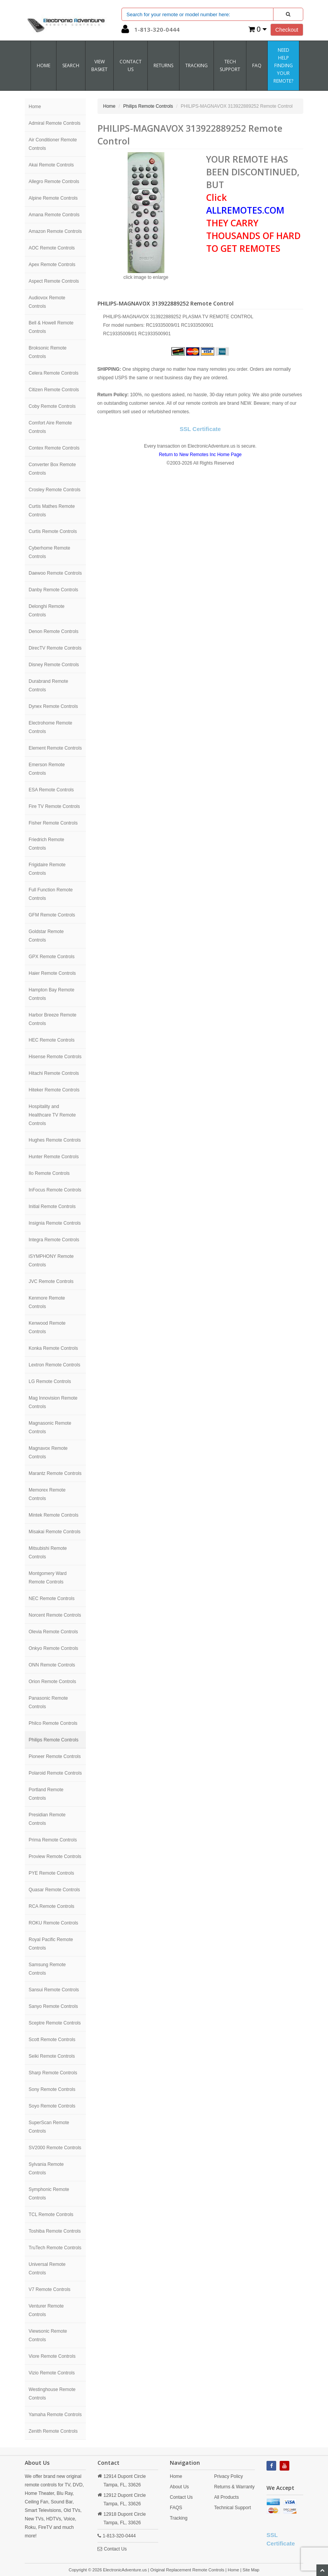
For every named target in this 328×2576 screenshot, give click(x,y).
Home (43, 65)
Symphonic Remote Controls (49, 2194)
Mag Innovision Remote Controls (53, 1402)
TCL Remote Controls (51, 2214)
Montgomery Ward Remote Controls (48, 1578)
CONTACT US (131, 65)
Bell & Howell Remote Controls (51, 327)
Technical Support (232, 2507)
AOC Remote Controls (52, 248)
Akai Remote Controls (51, 165)
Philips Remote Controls (54, 1740)
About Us (179, 2486)
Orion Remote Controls (52, 1681)
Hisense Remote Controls (55, 1056)
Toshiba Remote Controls (55, 2231)
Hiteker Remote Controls (54, 1090)
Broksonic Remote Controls (48, 352)
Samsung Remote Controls (47, 1969)
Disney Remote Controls (54, 664)
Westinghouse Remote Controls (52, 2394)
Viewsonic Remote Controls (48, 2335)
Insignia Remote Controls (55, 1223)
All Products (226, 2497)
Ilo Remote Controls (49, 1173)
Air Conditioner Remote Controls (53, 144)
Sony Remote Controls (52, 2089)
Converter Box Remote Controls (52, 469)
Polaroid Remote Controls (55, 1773)
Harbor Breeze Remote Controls (52, 1019)
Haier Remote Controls (52, 973)
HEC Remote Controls (52, 1040)
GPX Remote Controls (52, 956)
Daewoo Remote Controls (55, 573)
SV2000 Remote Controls (55, 2147)
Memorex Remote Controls (47, 1494)
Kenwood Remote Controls (47, 1327)
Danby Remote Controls (53, 589)
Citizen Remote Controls (54, 389)
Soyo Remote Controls (52, 2106)
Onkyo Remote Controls (53, 1648)
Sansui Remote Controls (54, 1989)
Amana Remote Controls (54, 214)
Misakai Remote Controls (54, 1531)
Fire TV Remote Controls (54, 806)
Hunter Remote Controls (54, 1156)
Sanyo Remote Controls (53, 2006)
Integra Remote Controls (54, 1239)
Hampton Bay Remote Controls (51, 994)
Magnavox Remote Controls (48, 1452)
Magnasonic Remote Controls (50, 1427)
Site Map (251, 2570)
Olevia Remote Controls (53, 1631)
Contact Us (115, 2549)
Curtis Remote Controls (53, 531)
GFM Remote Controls (52, 915)
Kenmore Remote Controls (47, 1302)
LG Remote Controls (50, 1381)
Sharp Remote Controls (53, 2072)
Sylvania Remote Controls (46, 2169)
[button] (125, 31)
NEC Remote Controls (52, 1598)
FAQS (176, 2507)
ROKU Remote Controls (53, 1923)
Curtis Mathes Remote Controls (52, 511)
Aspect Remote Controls (54, 281)
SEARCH (70, 65)
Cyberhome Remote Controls (49, 552)
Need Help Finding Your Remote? (283, 65)
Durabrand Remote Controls (48, 685)
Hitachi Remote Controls (54, 1073)
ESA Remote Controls (51, 789)
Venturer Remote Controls (46, 2310)
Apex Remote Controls (52, 264)
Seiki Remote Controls (52, 2056)
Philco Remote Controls (53, 1723)
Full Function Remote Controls (51, 894)
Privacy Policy (228, 2476)
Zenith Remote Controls (53, 2431)
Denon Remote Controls (54, 631)
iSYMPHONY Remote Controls (51, 1261)
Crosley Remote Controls (54, 489)
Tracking (196, 65)
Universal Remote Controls (47, 2269)
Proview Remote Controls (55, 1856)
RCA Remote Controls (51, 1906)
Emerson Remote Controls (47, 769)
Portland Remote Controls (46, 1794)
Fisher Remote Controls (53, 823)
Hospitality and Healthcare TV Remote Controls (52, 1115)
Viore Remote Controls (52, 2356)
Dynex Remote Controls (53, 706)
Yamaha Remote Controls (55, 2414)
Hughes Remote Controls (55, 1140)
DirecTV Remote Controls (55, 648)
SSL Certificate (200, 429)
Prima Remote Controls (53, 1840)
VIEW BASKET (99, 65)
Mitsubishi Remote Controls (48, 1553)
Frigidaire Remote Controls (47, 869)
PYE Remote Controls (51, 1873)
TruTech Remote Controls (55, 2247)
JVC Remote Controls (51, 1281)
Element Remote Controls (55, 748)
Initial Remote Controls (52, 1206)
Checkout (286, 30)
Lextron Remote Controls (54, 1365)
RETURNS (163, 65)
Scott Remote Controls (52, 2039)
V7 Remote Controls (49, 2289)
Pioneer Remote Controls (55, 1756)
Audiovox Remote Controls (47, 302)
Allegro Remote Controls (54, 181)
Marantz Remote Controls (55, 1473)
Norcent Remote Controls (55, 1615)
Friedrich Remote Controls (46, 844)
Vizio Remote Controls (52, 2373)
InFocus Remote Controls (55, 1190)
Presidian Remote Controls (47, 1819)
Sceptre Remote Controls (55, 2023)
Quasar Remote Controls (54, 1889)
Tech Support (230, 65)
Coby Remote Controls (52, 406)
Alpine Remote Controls (53, 198)
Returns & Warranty (234, 2486)
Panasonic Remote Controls (48, 1702)
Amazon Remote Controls (55, 231)
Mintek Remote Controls (54, 1515)
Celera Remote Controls (54, 373)
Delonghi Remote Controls (47, 611)
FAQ (256, 65)
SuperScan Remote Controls (49, 2127)
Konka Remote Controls (53, 1348)
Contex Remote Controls (54, 448)
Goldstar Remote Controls (46, 936)
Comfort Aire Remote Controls (50, 427)
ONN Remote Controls (52, 1665)
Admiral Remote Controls (54, 123)
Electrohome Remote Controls (50, 727)
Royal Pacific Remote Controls (51, 1944)
